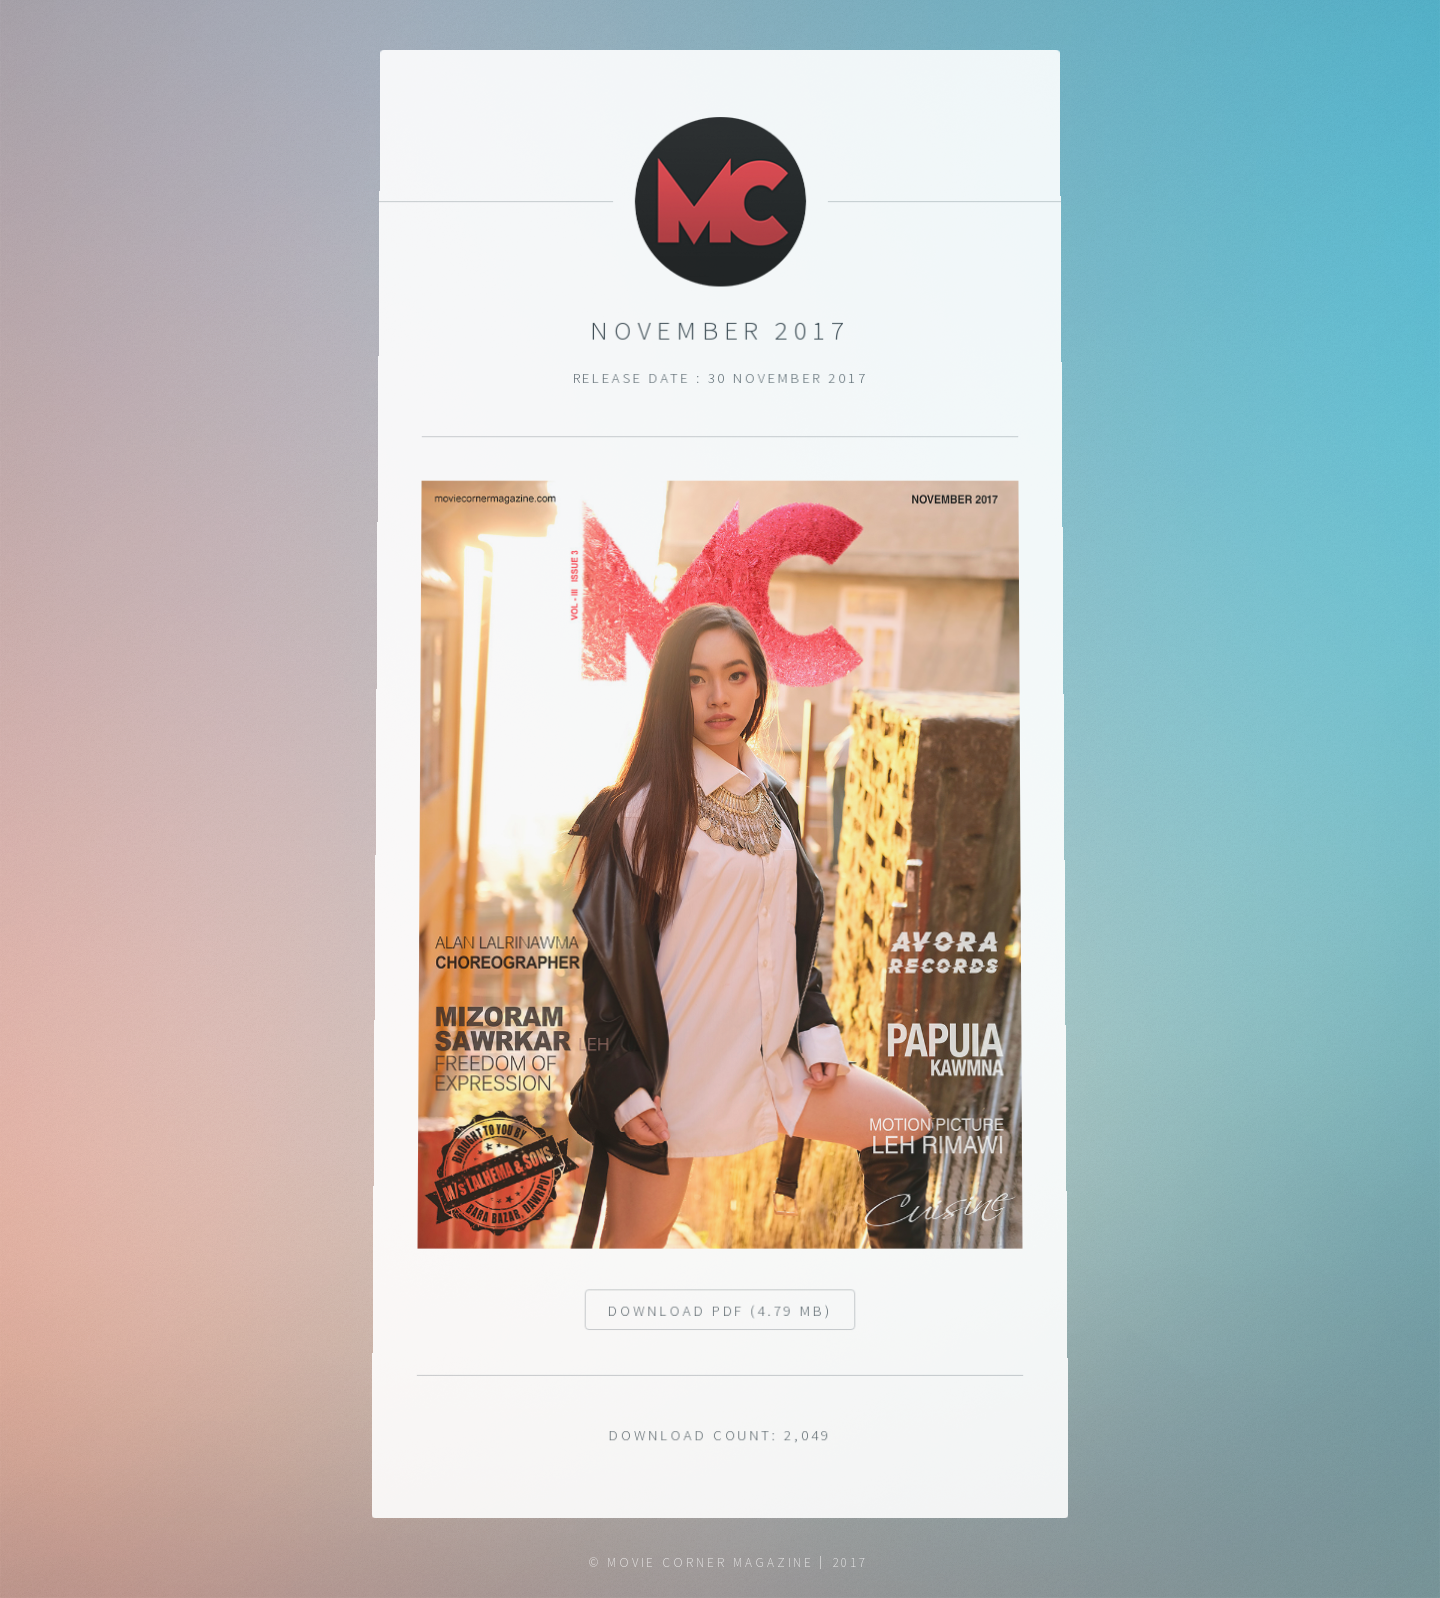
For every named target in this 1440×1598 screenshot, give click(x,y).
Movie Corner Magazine (711, 1562)
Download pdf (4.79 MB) (720, 1319)
